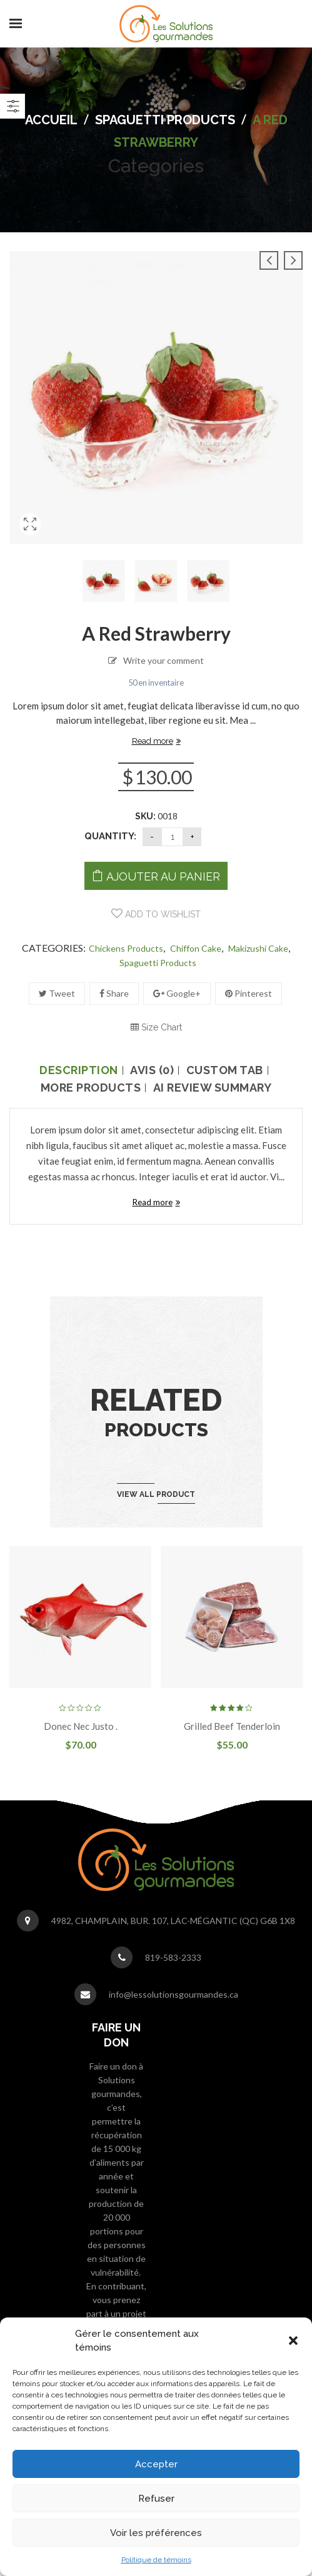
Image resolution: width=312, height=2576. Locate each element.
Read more (152, 741)
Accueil (51, 119)
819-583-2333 (173, 1957)
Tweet (57, 993)
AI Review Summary (212, 1087)
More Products (91, 1087)
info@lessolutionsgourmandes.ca (173, 1994)
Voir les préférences (156, 2533)
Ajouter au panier (163, 876)
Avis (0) (152, 1070)
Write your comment (163, 660)
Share (114, 993)
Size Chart (156, 1027)
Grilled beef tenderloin (232, 1726)
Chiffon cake (195, 948)
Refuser (156, 2498)
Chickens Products (126, 948)
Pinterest (248, 993)
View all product (156, 1494)
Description (78, 1070)
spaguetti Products (165, 119)
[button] (293, 2340)
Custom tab (224, 1070)
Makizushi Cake (258, 948)
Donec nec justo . (81, 1726)
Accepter (156, 2464)
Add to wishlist (162, 914)
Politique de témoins (156, 2559)
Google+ (177, 993)
